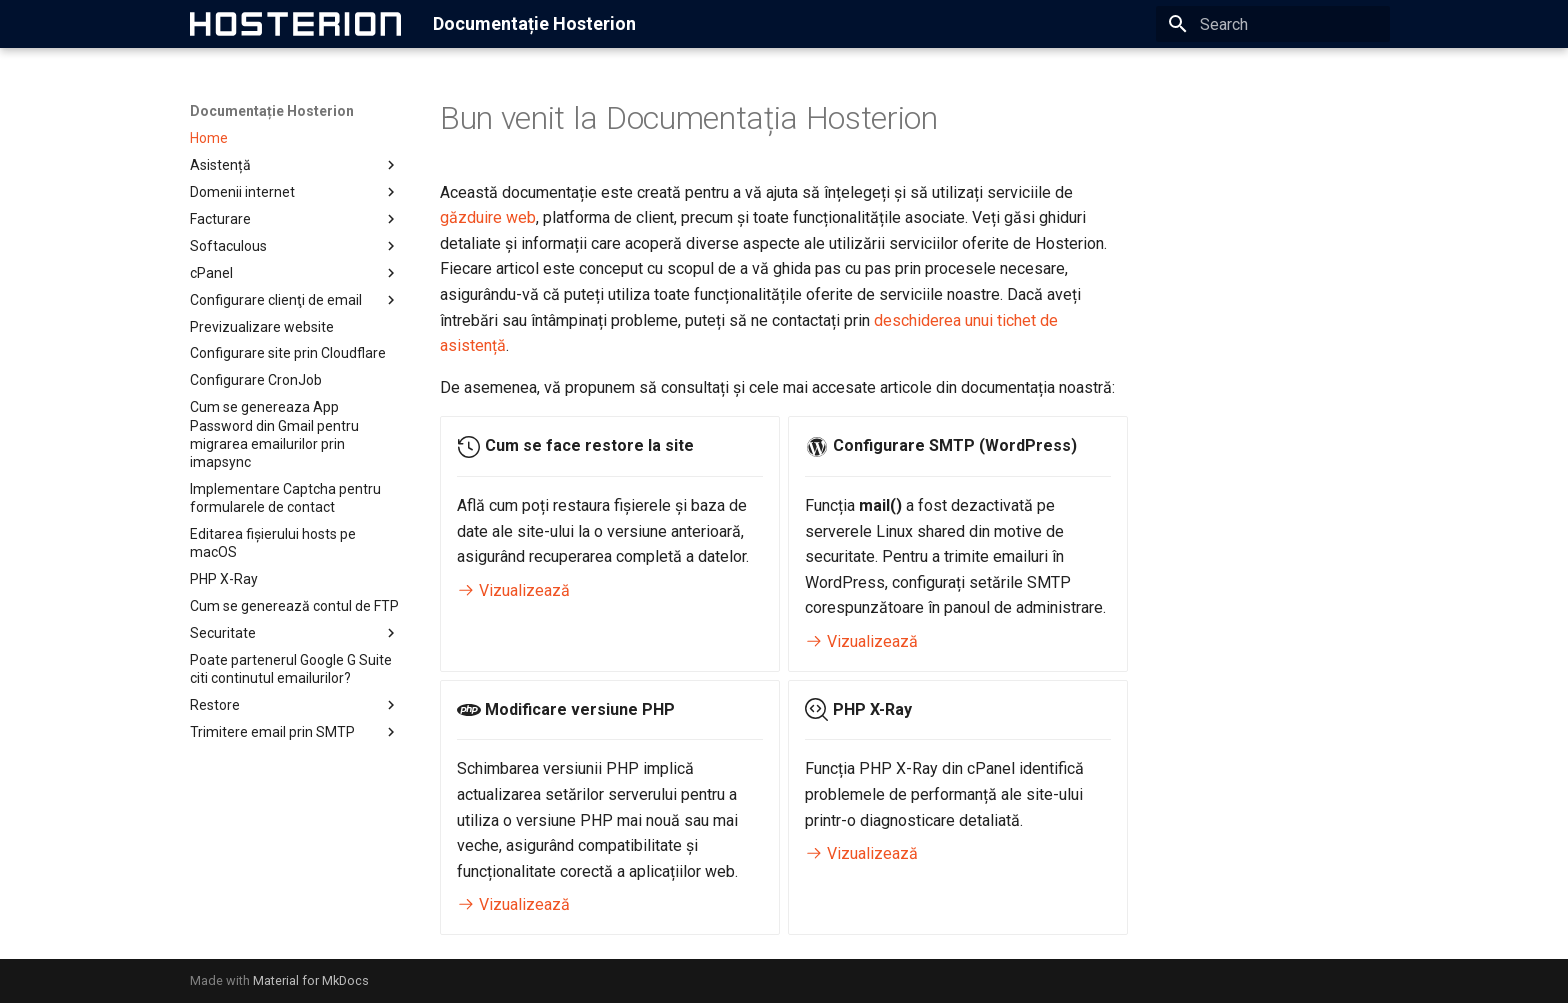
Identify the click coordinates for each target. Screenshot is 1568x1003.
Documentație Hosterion (272, 111)
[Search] (1273, 24)
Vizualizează (513, 590)
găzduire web (488, 217)
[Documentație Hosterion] (295, 24)
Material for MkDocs (311, 980)
